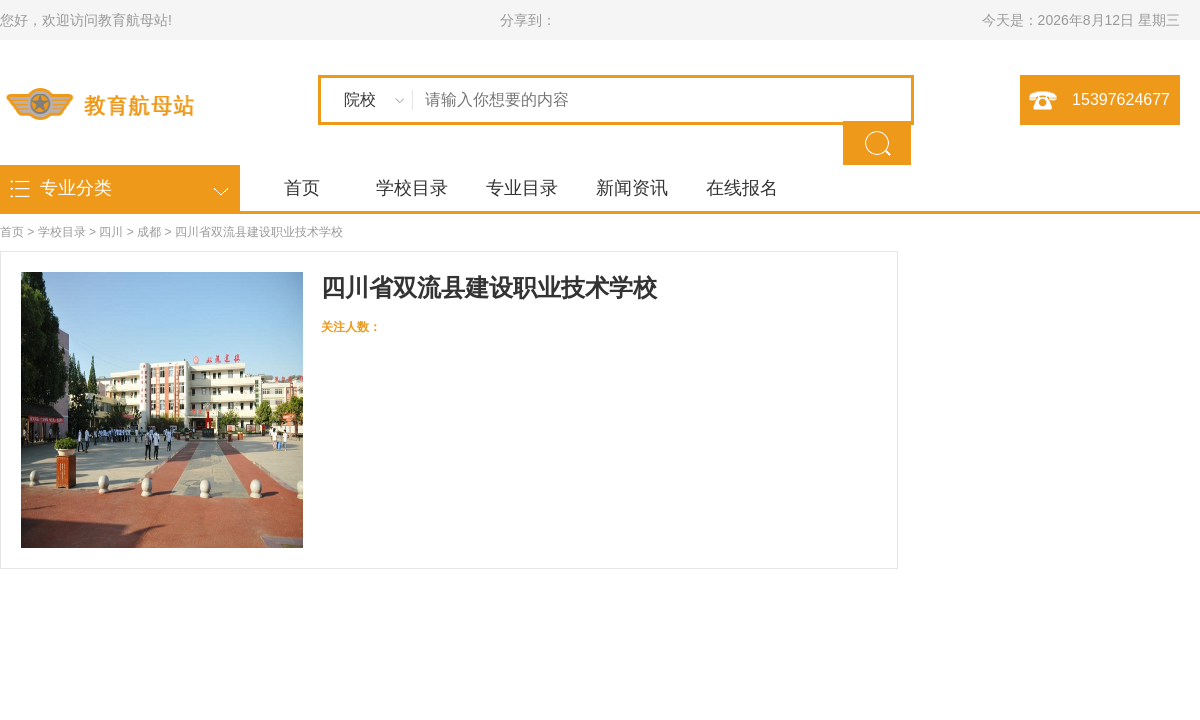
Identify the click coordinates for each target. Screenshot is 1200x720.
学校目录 (412, 188)
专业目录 (522, 188)
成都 (149, 232)
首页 (302, 188)
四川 (111, 232)
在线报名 (742, 188)
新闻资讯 (632, 188)
